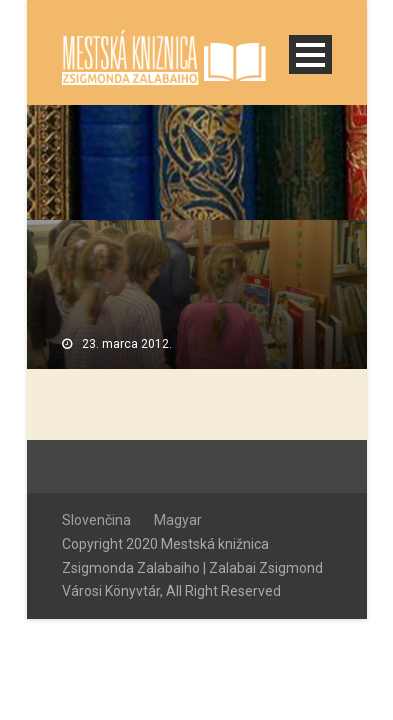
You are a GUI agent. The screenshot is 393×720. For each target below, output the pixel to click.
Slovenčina (96, 520)
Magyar (178, 520)
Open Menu (310, 54)
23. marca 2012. (127, 344)
